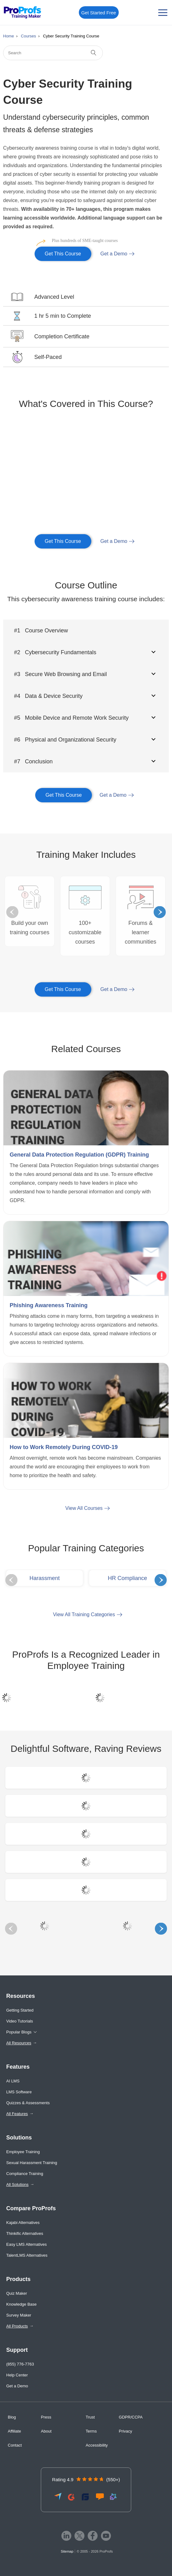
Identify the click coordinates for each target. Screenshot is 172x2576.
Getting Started (19, 2010)
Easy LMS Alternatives (26, 2244)
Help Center (17, 2375)
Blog (12, 2417)
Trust (90, 2417)
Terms (91, 2431)
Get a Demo (113, 253)
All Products (17, 2326)
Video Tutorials (19, 2021)
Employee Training (23, 2151)
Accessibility (97, 2445)
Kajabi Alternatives (23, 2222)
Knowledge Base (21, 2304)
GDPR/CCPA (130, 2417)
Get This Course (58, 251)
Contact (15, 2445)
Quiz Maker (16, 2293)
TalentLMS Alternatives (26, 2255)
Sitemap (67, 2551)
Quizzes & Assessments (28, 2102)
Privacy (125, 2431)
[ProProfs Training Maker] (22, 12)
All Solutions (17, 2184)
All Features (17, 2113)
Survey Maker (18, 2315)
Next (160, 912)
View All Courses (84, 1508)
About (46, 2431)
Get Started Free (98, 12)
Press (46, 2417)
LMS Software (19, 2092)
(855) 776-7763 (20, 2364)
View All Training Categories (84, 1614)
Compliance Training (24, 2173)
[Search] (53, 53)
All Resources (18, 2043)
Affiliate (14, 2431)
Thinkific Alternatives (24, 2233)
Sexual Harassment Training (31, 2162)
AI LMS (13, 2081)
